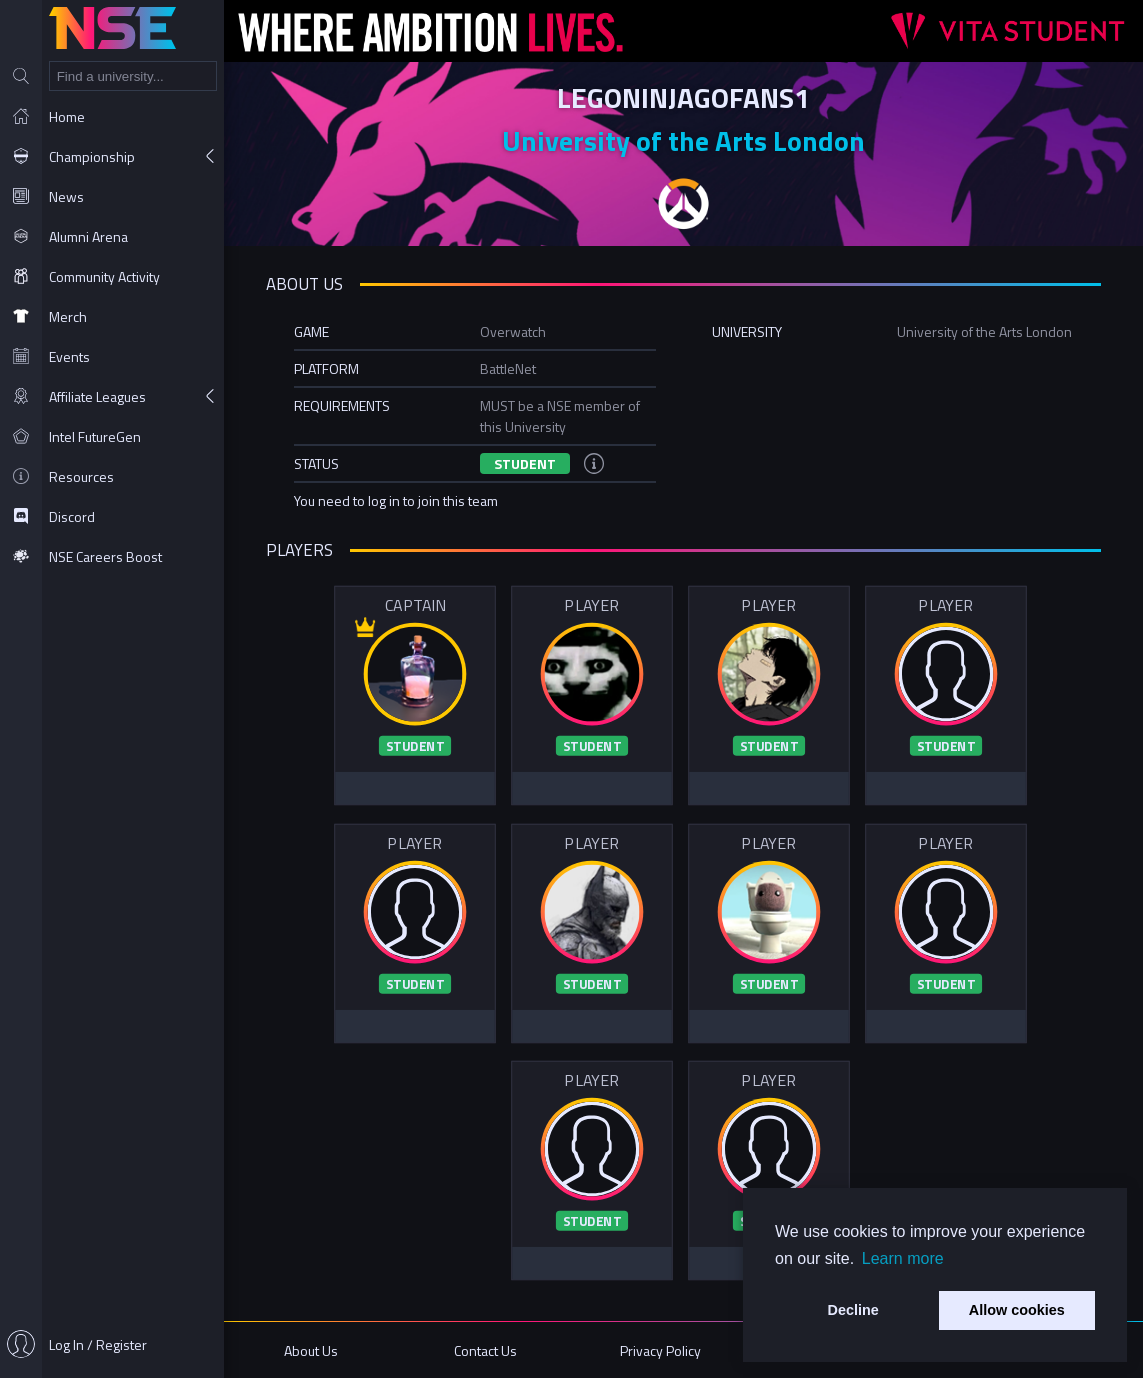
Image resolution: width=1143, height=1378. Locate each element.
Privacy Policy (660, 1350)
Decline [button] (853, 1310)
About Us (311, 1350)
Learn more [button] (903, 1258)
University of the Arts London (683, 140)
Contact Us (485, 1350)
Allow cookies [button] (1017, 1310)
